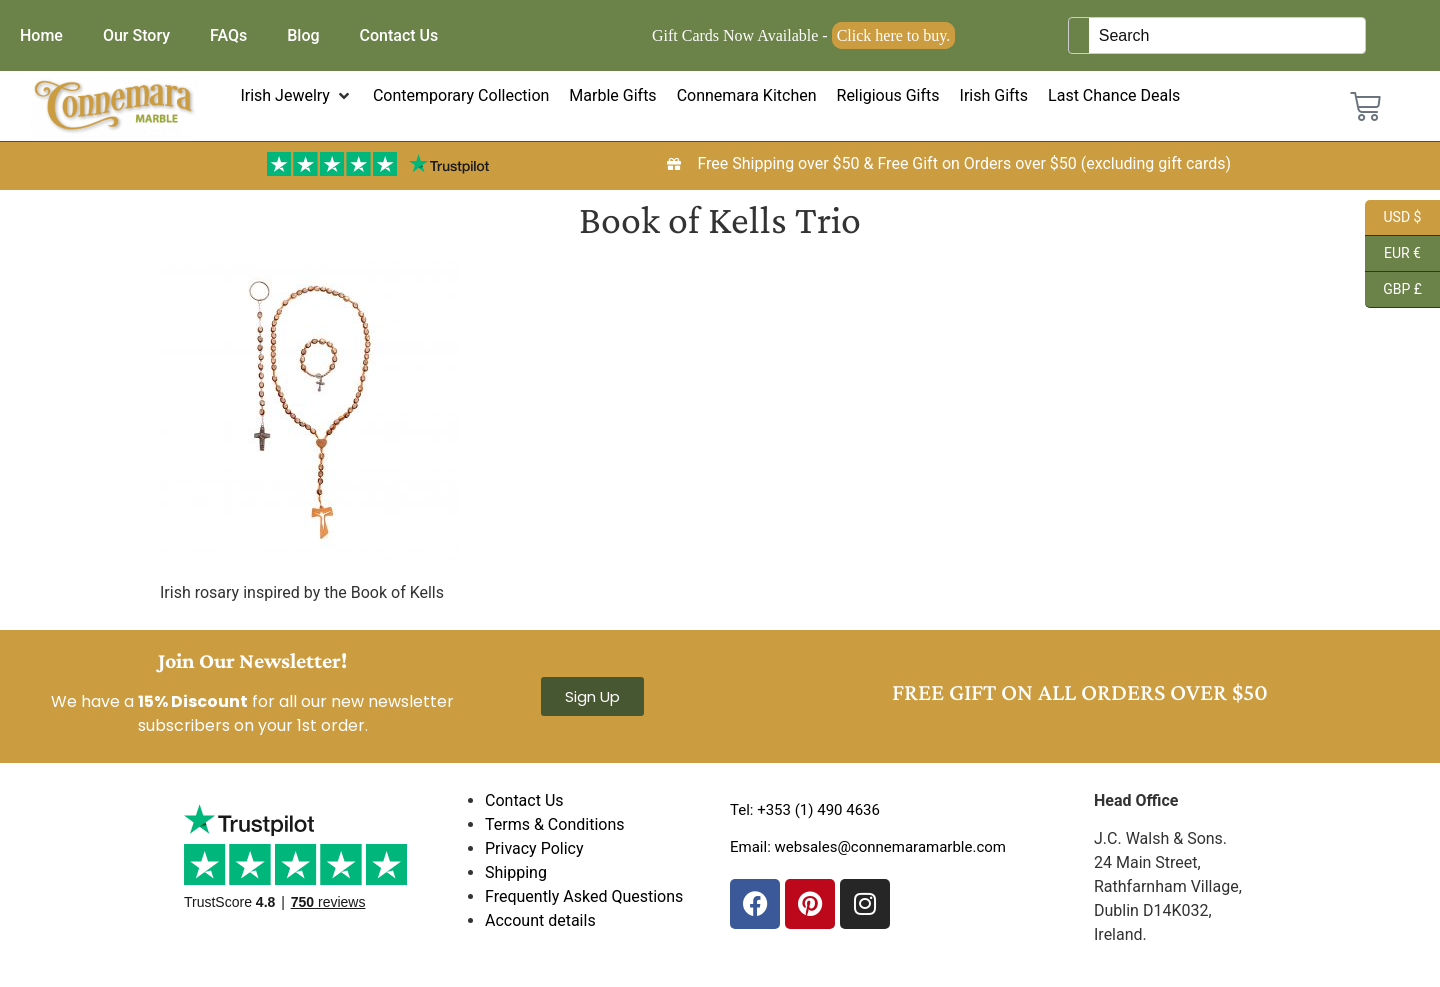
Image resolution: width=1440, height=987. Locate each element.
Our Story (136, 35)
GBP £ (1393, 290)
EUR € (1393, 254)
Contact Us (399, 35)
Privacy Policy (534, 848)
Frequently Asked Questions (584, 896)
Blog (303, 35)
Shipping (516, 872)
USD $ (1393, 218)
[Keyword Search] (1227, 35)
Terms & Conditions (555, 824)
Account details (540, 920)
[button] (296, 96)
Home (41, 35)
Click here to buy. (894, 35)
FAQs (228, 35)
